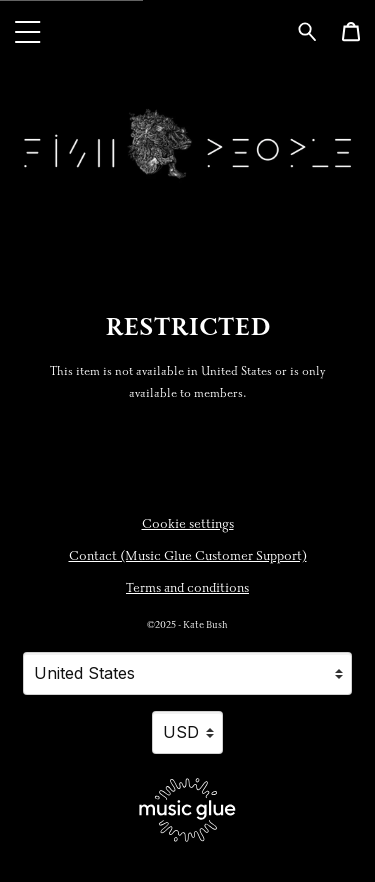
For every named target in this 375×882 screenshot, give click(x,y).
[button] (28, 31)
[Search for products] (307, 30)
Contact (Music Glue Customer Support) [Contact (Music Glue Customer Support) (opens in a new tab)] (188, 556)
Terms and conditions (187, 588)
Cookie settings (188, 524)
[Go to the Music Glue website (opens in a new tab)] (187, 810)
